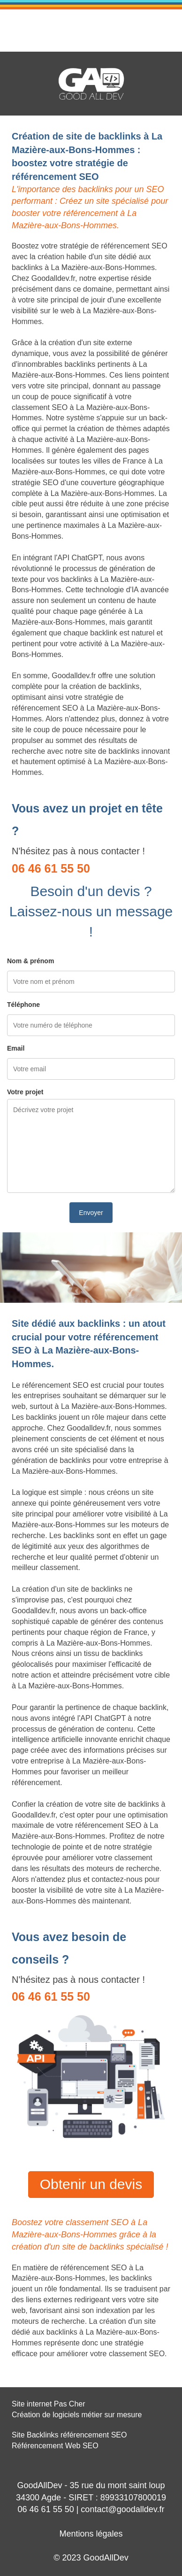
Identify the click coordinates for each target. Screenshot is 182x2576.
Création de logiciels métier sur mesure (77, 2415)
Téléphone (23, 1004)
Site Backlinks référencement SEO (69, 2435)
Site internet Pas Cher (48, 2404)
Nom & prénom (30, 961)
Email (15, 1048)
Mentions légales (90, 2533)
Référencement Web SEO (55, 2446)
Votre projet (25, 1092)
